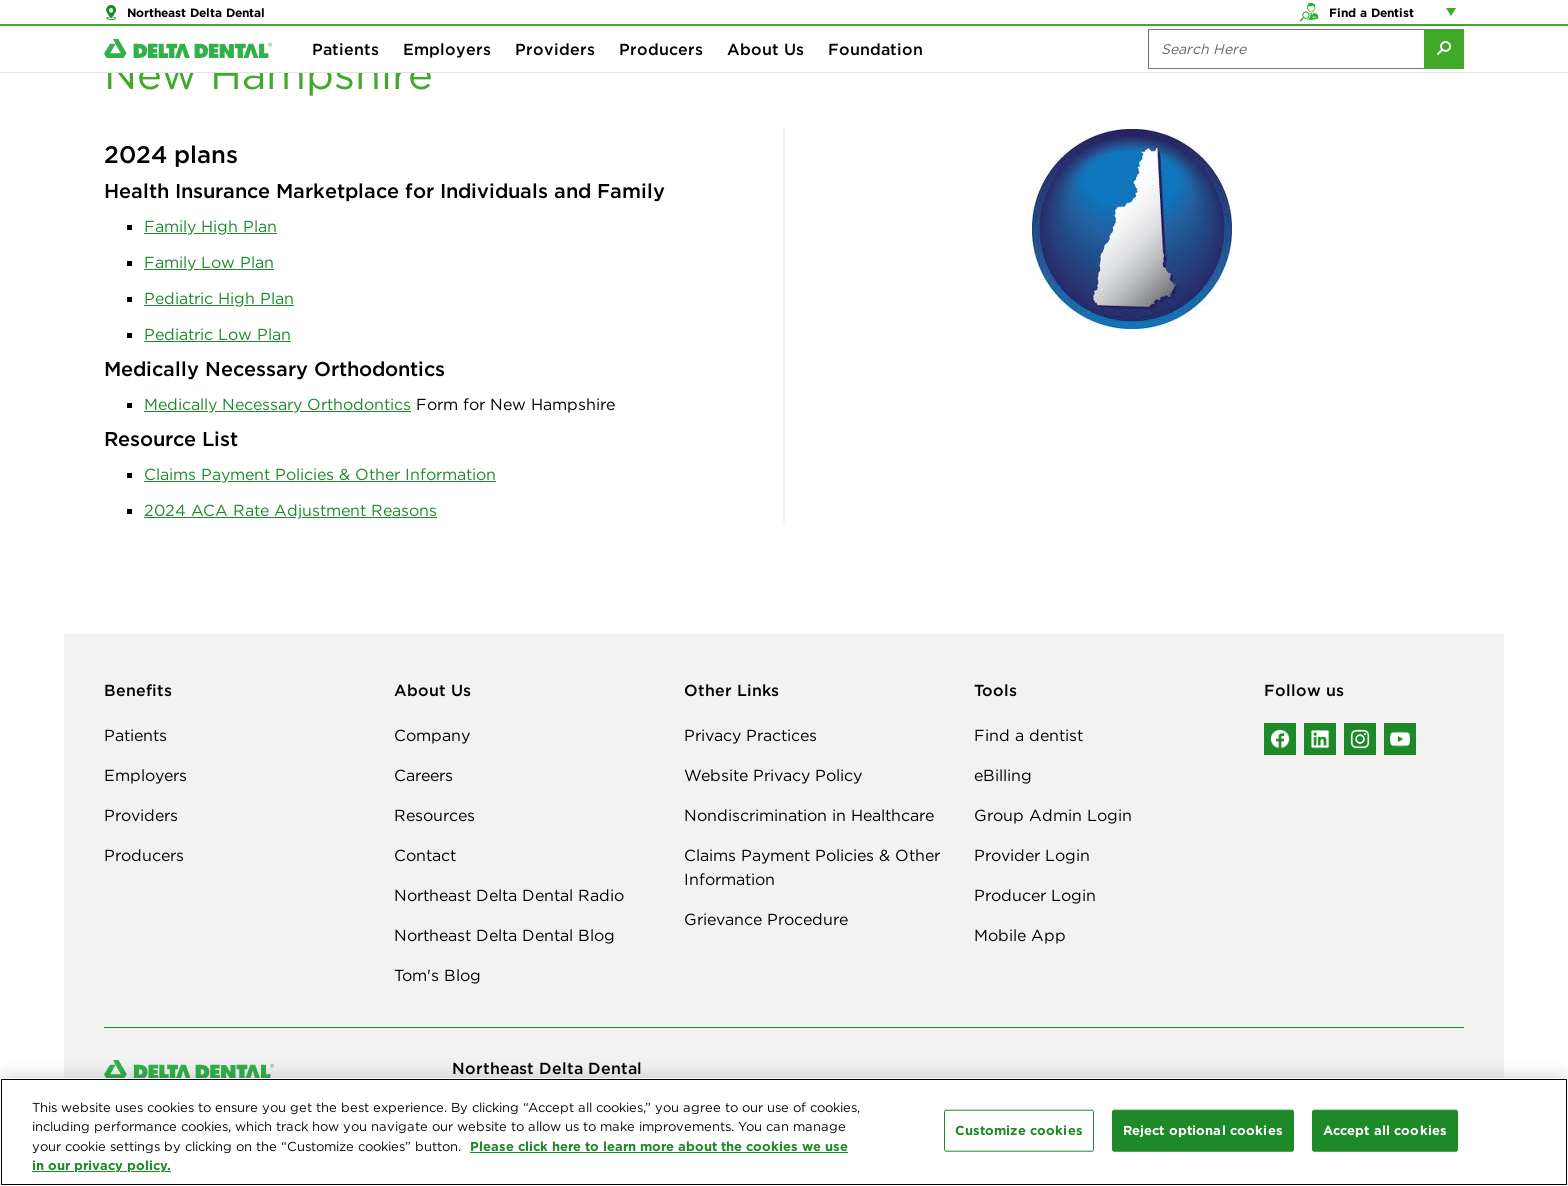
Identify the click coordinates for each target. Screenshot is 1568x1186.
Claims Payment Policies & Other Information (320, 474)
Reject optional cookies (1203, 1130)
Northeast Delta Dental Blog (504, 935)
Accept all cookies (1385, 1130)
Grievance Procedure (766, 919)
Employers (447, 80)
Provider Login (1032, 855)
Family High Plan (210, 226)
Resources (434, 815)
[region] (784, 1132)
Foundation (875, 80)
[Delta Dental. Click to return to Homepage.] (188, 80)
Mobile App (1020, 935)
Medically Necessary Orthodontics (277, 404)
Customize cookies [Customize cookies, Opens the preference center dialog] (1019, 1130)
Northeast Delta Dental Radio (509, 895)
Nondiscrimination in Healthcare (809, 815)
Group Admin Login (1053, 815)
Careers (423, 775)
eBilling (1003, 775)
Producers (661, 80)
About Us (765, 80)
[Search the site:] (1286, 80)
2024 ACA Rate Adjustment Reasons (290, 510)
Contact (425, 855)
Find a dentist (1028, 735)
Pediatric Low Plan (217, 334)
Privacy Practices (750, 735)
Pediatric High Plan (219, 298)
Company (432, 735)
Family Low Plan (209, 262)
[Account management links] (1455, 20)
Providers (555, 80)
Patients (345, 80)
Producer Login (1035, 895)
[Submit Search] (1444, 80)
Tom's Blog (437, 975)
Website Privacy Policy (773, 775)
